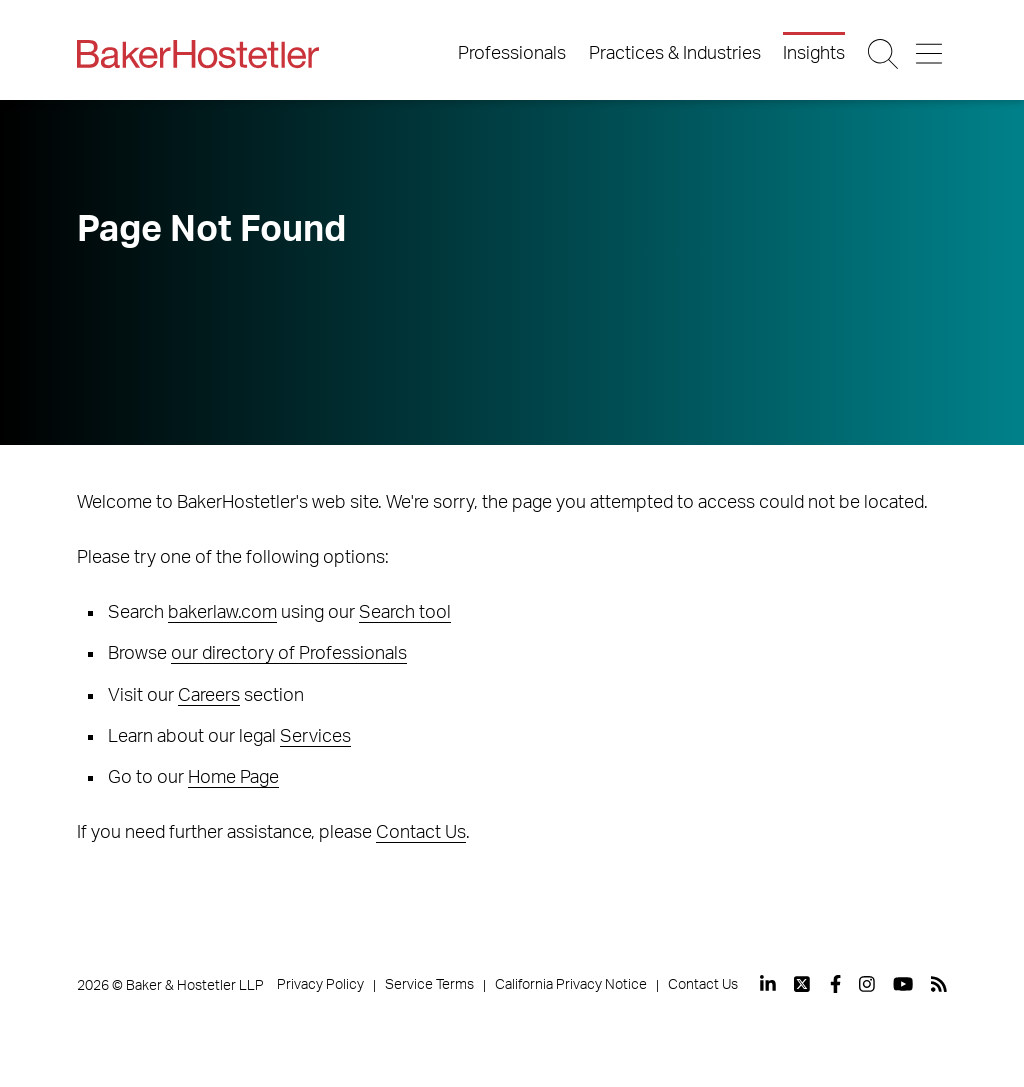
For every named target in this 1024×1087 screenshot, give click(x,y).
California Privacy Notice (571, 985)
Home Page (233, 778)
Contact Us (421, 833)
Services (315, 737)
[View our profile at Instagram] (867, 984)
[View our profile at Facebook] (835, 984)
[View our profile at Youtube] (903, 984)
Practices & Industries (675, 54)
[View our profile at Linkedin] (768, 984)
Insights (814, 54)
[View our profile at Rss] (939, 984)
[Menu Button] (930, 54)
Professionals (512, 54)
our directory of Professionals (289, 654)
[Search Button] (884, 54)
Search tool (405, 613)
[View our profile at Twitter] (803, 984)
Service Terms (429, 985)
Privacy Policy (320, 985)
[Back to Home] (198, 54)
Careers (209, 696)
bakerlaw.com (222, 613)
